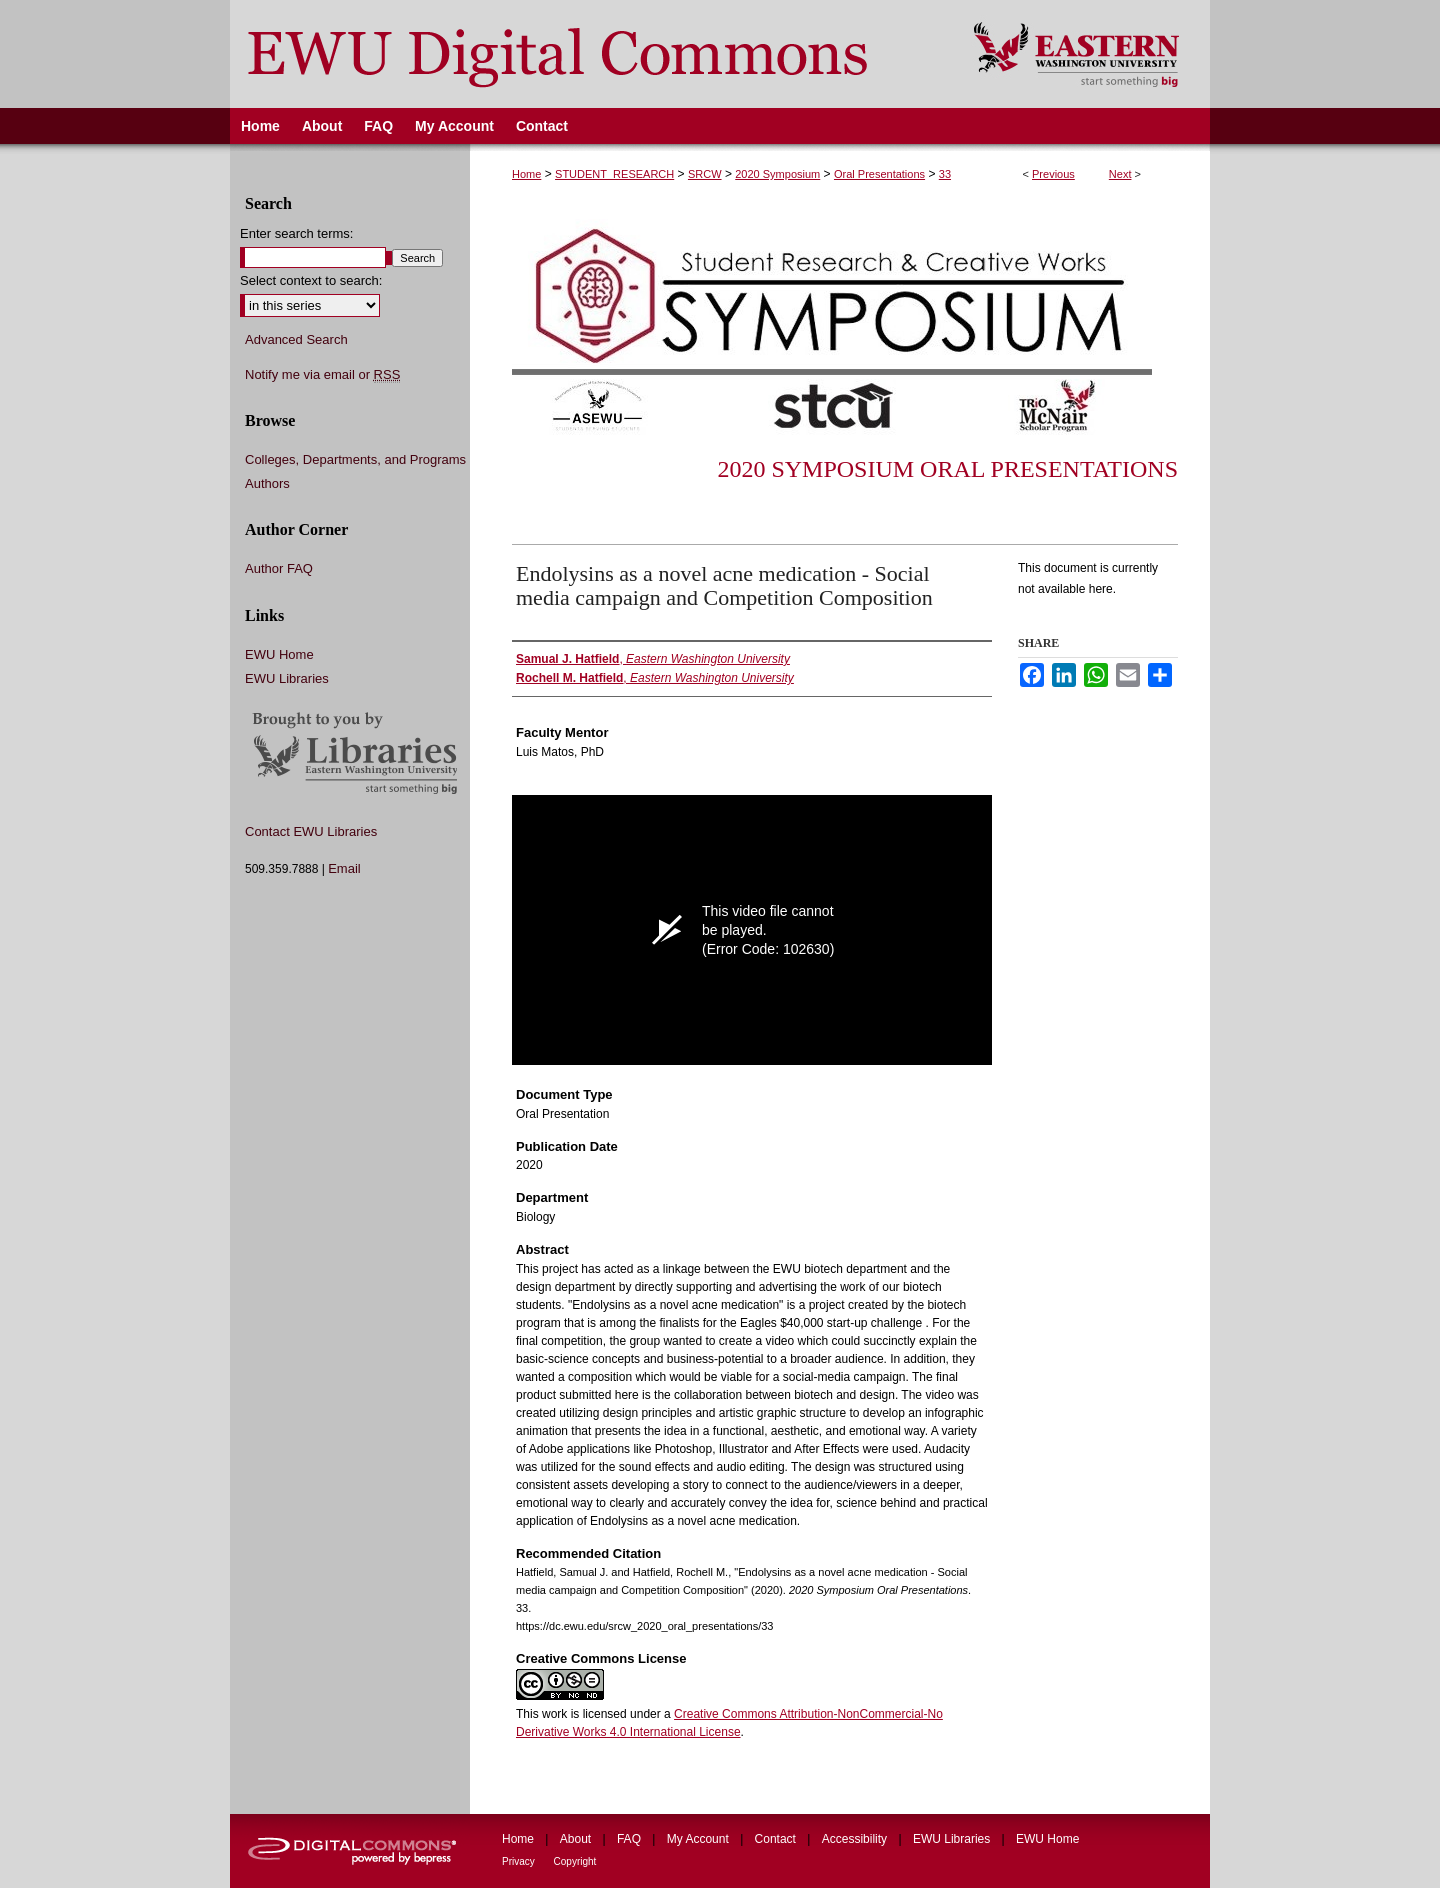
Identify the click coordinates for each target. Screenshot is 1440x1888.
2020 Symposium (777, 174)
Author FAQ (279, 568)
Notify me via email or (322, 375)
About (577, 1839)
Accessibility (856, 1839)
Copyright (575, 1861)
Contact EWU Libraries (311, 831)
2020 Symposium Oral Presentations (947, 469)
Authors (267, 483)
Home (526, 174)
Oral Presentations (879, 174)
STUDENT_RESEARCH (614, 174)
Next (1120, 174)
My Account (699, 1839)
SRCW (705, 174)
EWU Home (279, 654)
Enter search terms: (296, 233)
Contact (777, 1839)
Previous (1053, 174)
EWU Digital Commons (588, 54)
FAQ (630, 1839)
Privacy (520, 1861)
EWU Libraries (287, 678)
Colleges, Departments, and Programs (355, 459)
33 (945, 174)
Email (344, 868)
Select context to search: (311, 280)
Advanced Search (296, 339)
